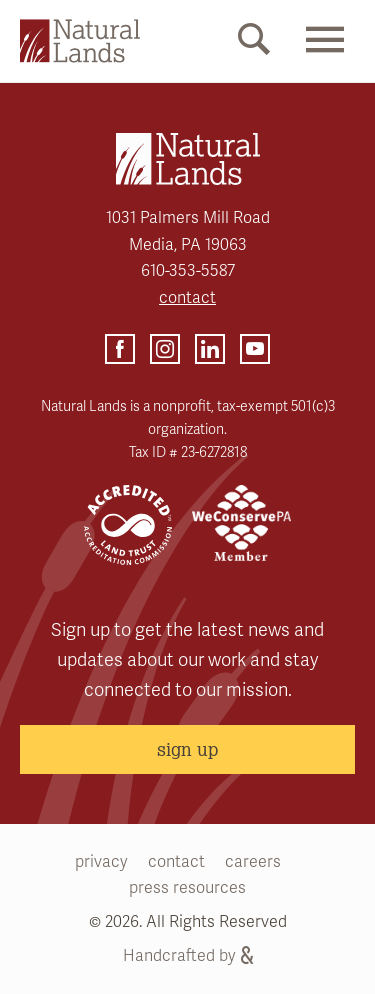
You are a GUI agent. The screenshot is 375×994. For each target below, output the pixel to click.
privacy (101, 862)
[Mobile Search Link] (254, 43)
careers (253, 862)
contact (187, 298)
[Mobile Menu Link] (325, 57)
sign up (187, 749)
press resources (187, 888)
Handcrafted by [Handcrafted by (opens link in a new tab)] (188, 956)
